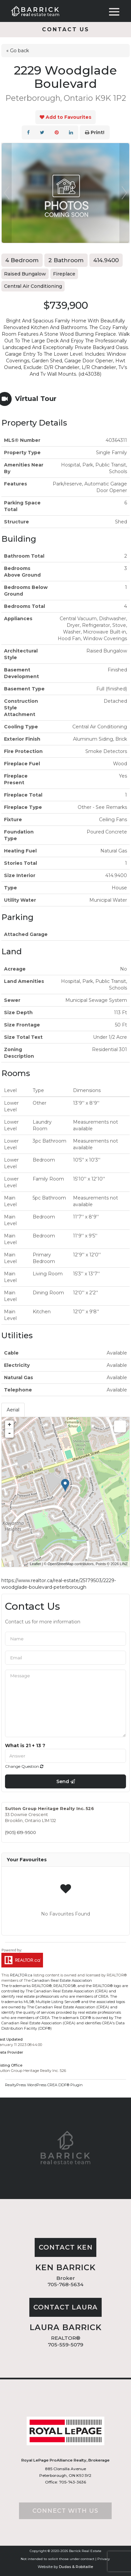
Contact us (65, 29)
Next (124, 193)
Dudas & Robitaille (76, 2566)
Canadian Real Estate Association (62, 1980)
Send (65, 1781)
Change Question (24, 1766)
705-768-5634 (65, 2284)
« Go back (17, 51)
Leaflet (35, 1564)
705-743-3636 (72, 2482)
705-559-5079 (65, 2344)
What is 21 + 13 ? (25, 1745)
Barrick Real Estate (85, 2551)
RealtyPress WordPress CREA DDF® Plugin (44, 2085)
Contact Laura (65, 2307)
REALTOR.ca (21, 1975)
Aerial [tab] (13, 1410)
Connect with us (65, 2510)
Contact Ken (66, 2247)
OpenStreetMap (61, 1564)
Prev (7, 193)
